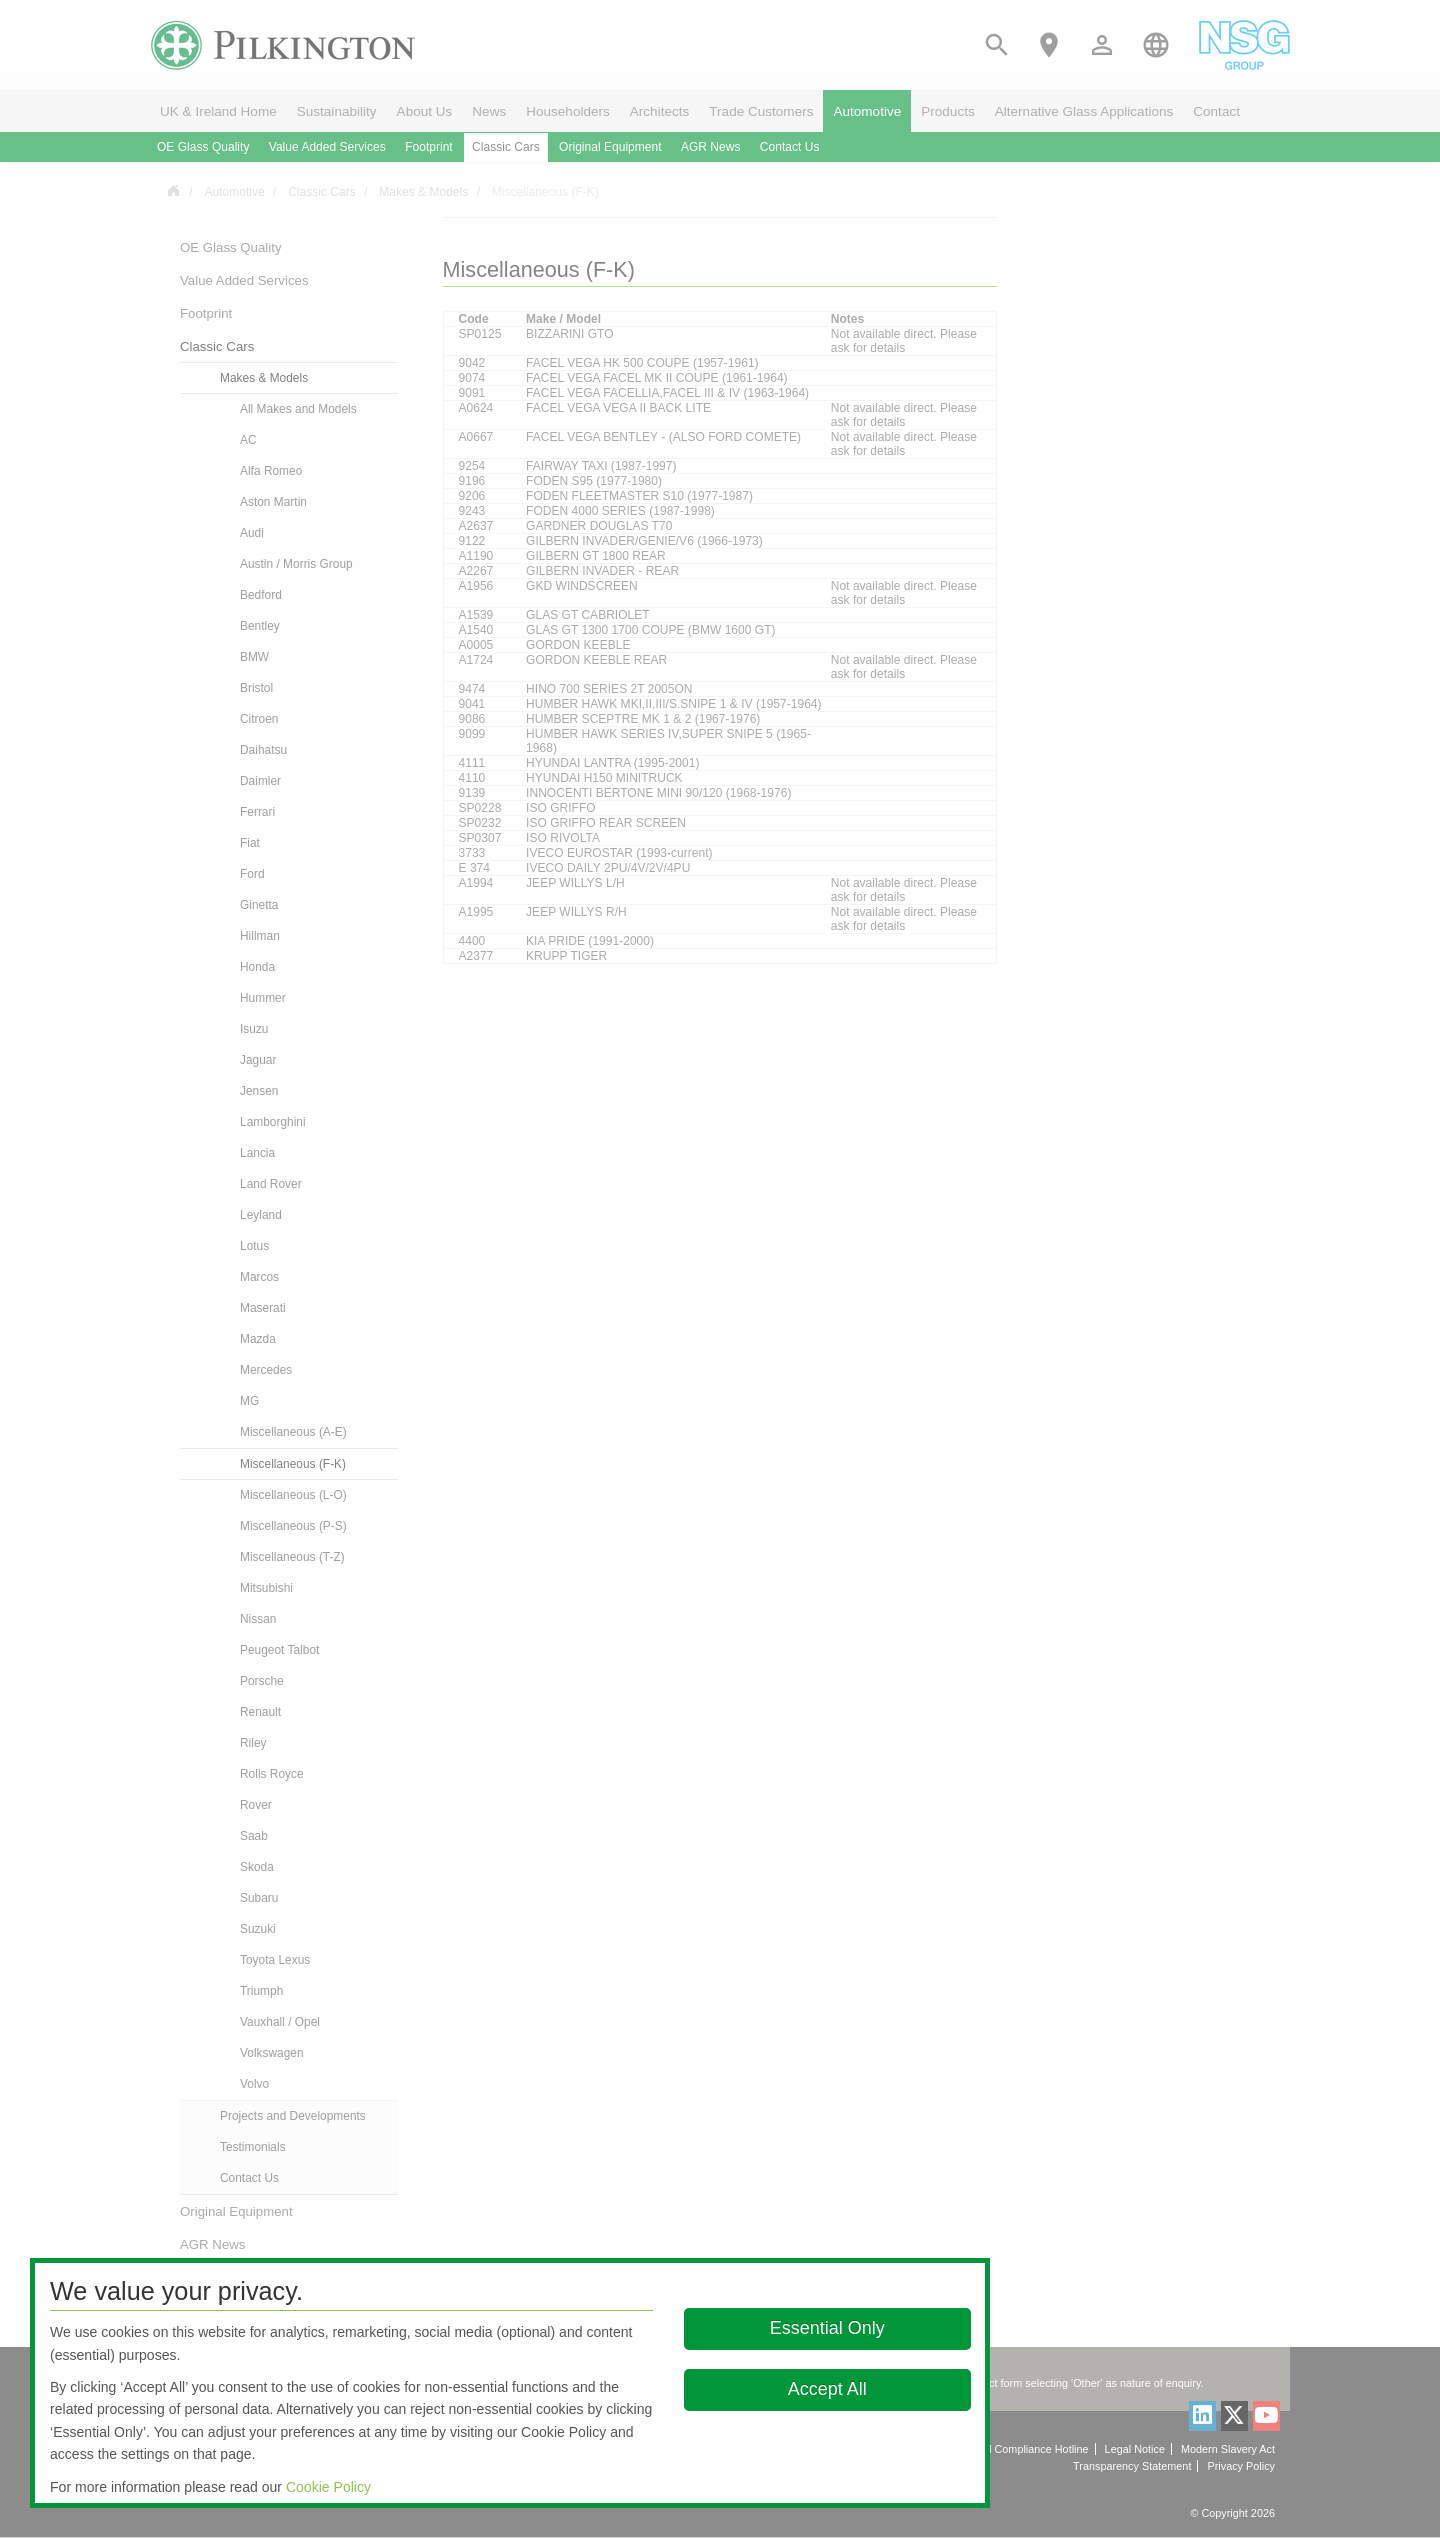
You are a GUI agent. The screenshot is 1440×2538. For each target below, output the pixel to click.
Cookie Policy (328, 2487)
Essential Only (827, 2328)
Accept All (827, 2389)
